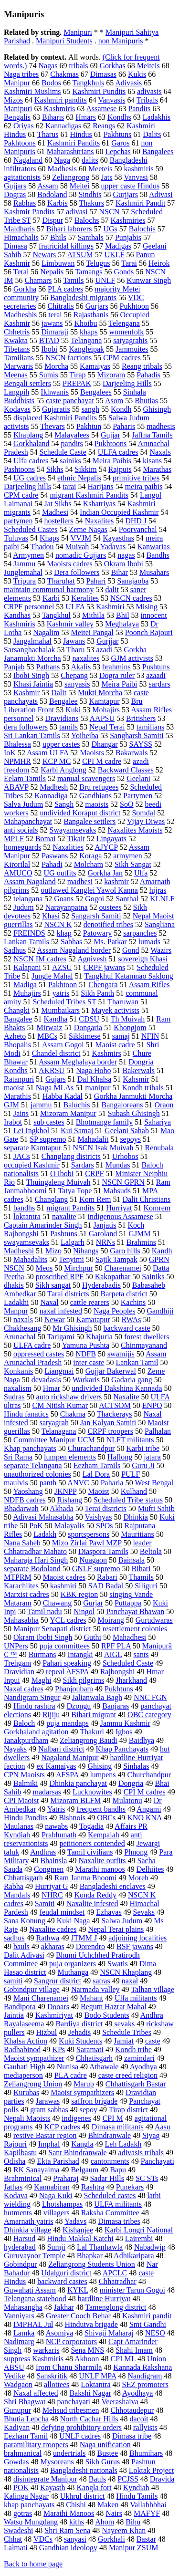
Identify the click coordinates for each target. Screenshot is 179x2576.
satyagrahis (130, 340)
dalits (90, 160)
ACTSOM (115, 1405)
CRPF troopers (110, 1431)
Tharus (47, 134)
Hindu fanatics (26, 1414)
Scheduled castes (110, 2195)
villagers (56, 2213)
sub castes (48, 1122)
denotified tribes (108, 924)
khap (64, 933)
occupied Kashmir (32, 1165)
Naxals (159, 452)
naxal (130, 1981)
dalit (111, 589)
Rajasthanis (91, 315)
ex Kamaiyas (56, 1766)
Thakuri (92, 1732)
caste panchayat (70, 400)
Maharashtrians (70, 151)
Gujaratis (56, 409)
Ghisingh (157, 409)
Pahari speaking (66, 1663)
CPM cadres (122, 358)
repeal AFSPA (67, 1672)
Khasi (51, 916)
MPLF (14, 838)
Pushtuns (156, 667)
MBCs (47, 1036)
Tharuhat (61, 581)
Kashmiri (110, 607)
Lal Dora (96, 1474)
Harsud (24, 2238)
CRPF (94, 1173)
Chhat (13, 2539)
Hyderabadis (101, 1285)
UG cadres (29, 478)
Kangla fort (93, 2487)
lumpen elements (70, 1457)
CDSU (89, 1019)
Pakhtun (88, 426)
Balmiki (25, 1783)
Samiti (45, 1903)
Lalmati (16, 2548)
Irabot (13, 1122)
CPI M (113, 2118)
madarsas (46, 1792)
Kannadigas (63, 126)
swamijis (121, 1354)
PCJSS (127, 2479)
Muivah (77, 546)
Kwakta (16, 340)
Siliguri (146, 1586)
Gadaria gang (131, 1380)
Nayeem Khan (124, 2530)
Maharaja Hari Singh (36, 1560)
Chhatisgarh (94, 2058)
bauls (21, 1946)
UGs (110, 229)
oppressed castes (38, 1354)
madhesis (161, 426)
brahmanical (23, 2453)
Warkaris (86, 1380)
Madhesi (55, 512)
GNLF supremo (96, 1568)
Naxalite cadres (52, 1929)
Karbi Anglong (63, 770)
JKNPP (65, 1491)
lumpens (103, 1775)
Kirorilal (17, 864)
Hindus (81, 134)
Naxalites (99, 521)
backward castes (62, 2281)
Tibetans (17, 349)
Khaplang (28, 435)
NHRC (52, 1895)
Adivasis (128, 83)
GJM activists (132, 658)
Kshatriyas (99, 504)
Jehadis (79, 2032)
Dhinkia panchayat (78, 1783)
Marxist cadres (26, 1594)
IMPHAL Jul (33, 2324)
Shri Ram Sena (67, 2530)
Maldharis (19, 229)
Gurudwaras (154, 1620)
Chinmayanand (144, 1345)
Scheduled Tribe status (128, 1500)
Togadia (91, 1826)
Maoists (92, 753)
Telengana (124, 323)
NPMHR (17, 761)
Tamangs (89, 272)
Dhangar (105, 744)
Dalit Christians (146, 1199)
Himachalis (21, 237)
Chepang (74, 675)
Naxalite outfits (102, 1860)
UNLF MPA (97, 2376)
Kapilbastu (20, 2152)
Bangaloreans (122, 1105)
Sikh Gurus (102, 2462)
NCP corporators (71, 2341)
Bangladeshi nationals (83, 2470)
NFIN (150, 1036)
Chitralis (61, 306)
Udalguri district (66, 2273)
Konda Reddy (95, 1895)
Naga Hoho (93, 1070)
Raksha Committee (110, 2213)
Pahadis (148, 375)
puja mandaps (67, 1723)
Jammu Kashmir (125, 1723)
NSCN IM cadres (39, 959)
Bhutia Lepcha (26, 2419)
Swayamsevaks (73, 830)
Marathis (17, 1096)
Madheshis (20, 315)
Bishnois (72, 1818)
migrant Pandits (70, 1208)
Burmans (42, 1654)
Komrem (156, 1208)
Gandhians (95, 796)
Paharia (112, 1483)
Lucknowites (92, 1792)
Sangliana (160, 924)
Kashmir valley (70, 624)
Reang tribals (142, 366)
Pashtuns (63, 1234)
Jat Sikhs (57, 504)
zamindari (139, 2058)
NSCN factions (68, 358)
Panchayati (157, 2161)
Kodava (16, 2195)
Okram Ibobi (123, 564)
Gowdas (16, 2462)
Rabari (107, 1577)
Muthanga (72, 1972)
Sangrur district (57, 1981)
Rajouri (15, 2144)
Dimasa (15, 246)
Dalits (152, 134)
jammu (41, 1105)
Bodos (51, 83)
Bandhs (158, 555)
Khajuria (99, 1337)
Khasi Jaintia (33, 684)
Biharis (53, 117)
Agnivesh (91, 959)
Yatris (56, 1809)
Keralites (85, 598)
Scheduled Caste (128, 1663)
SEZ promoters (145, 2384)
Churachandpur (91, 1448)
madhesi (80, 881)
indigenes (76, 2118)
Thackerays (114, 1414)
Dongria (130, 1783)
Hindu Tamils (137, 2496)
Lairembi (139, 2238)
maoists (96, 804)
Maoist (98, 1491)
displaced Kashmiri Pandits (55, 418)
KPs (58, 2049)
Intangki (80, 1654)
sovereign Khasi (143, 959)
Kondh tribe (133, 2049)
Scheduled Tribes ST (64, 1002)
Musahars (154, 572)
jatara (152, 1457)
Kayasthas (118, 538)
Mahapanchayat (28, 821)
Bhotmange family (104, 1122)
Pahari (96, 581)
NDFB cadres (25, 1500)
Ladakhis (157, 117)
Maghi (42, 1680)
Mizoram (111, 375)
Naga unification (105, 2444)
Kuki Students (80, 2041)
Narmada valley (95, 1989)
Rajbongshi (117, 1672)
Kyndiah (136, 2487)
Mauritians (137, 1534)
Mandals (17, 1895)
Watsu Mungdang (31, 2522)
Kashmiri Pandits (73, 143)
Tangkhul (56, 615)
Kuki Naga (73, 1921)
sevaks (125, 2024)
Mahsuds (117, 1191)
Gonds (124, 272)
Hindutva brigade (91, 2324)
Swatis (117, 1964)
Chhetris (17, 332)
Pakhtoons (20, 143)
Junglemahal (23, 572)
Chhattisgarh (23, 1878)
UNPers (16, 1646)
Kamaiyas (95, 366)
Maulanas (18, 1826)
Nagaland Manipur (69, 1757)
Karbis (57, 203)
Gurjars (96, 306)
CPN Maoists (24, 1775)
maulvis (16, 1483)
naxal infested (61, 1311)
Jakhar (64, 2307)
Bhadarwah (21, 1508)
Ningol (84, 1611)
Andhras (43, 1852)
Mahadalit (93, 1139)
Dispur (52, 220)
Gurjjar (107, 641)
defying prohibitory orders (81, 2427)
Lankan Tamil (137, 1362)
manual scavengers (86, 778)
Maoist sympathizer (34, 2058)
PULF (130, 1474)
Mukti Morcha (100, 692)
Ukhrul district (82, 2496)
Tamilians (19, 358)
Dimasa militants (118, 2127)
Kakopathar (113, 1276)
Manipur (17, 83)
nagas (126, 555)
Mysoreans (57, 2462)
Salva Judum (23, 804)
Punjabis (128, 237)
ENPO (152, 1405)
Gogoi (94, 899)
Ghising (100, 1766)
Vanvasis (111, 100)
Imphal (49, 2144)
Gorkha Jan (105, 873)
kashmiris (139, 169)
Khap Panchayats (121, 1749)
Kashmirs (106, 1053)
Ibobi (50, 349)
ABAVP (16, 787)
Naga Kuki (56, 2195)
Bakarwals (132, 753)
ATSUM (80, 254)
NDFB (85, 1354)
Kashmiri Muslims (32, 91)
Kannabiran (52, 2187)
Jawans (74, 641)
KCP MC (56, 761)
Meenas (16, 375)
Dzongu (79, 1706)
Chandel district (56, 1053)
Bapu (118, 2170)
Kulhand (134, 1491)
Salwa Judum (121, 1921)
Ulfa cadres (30, 461)
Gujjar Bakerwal (110, 1371)
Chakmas (64, 74)
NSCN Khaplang (126, 1972)
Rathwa (48, 1938)
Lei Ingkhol (31, 1130)
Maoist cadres (64, 1577)
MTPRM (18, 1577)
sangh (90, 409)
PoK (35, 1526)
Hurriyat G (51, 1886)
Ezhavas (108, 1912)
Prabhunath (59, 1835)
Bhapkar (90, 2256)
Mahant (91, 1998)
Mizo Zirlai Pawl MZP (87, 1543)
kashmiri (63, 1586)
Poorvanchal (138, 529)
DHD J (136, 521)
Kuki (73, 710)
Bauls (97, 2479)
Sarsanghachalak (29, 650)
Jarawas (48, 2101)
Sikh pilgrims (84, 1680)
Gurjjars (125, 194)
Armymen (28, 555)
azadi (104, 650)
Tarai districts (68, 1294)
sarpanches (140, 933)
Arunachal (20, 1337)
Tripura (24, 581)
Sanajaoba (132, 581)
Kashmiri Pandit (140, 203)
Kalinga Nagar (26, 2496)
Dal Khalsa (94, 1079)
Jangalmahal (32, 641)
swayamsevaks (26, 1242)
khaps (88, 332)
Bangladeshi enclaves (113, 1886)
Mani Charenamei (40, 1998)
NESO (155, 2333)
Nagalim (46, 632)
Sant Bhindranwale (77, 2152)
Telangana (86, 340)
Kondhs (119, 117)
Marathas (157, 469)
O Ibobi (62, 1173)
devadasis (46, 1380)
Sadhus (15, 950)
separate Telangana (33, 1465)
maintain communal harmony (49, 589)
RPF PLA (116, 1646)
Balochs (86, 220)
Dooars (58, 2006)
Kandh (162, 1251)
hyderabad (20, 2247)
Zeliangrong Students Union (91, 2264)
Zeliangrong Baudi (88, 1740)
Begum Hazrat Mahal (114, 2006)
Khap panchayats (30, 1448)
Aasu (162, 2127)
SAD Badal (105, 1586)
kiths (76, 2522)
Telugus (98, 263)
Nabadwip (150, 2247)
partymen (18, 521)
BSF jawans (134, 1946)
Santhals (91, 237)
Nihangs (85, 1251)
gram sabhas (49, 2110)
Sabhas (71, 942)
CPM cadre (21, 495)
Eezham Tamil (26, 2436)
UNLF (105, 280)
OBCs (106, 1818)
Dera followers (77, 572)
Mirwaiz (49, 1027)
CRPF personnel (29, 607)
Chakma (72, 1414)
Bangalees (158, 151)
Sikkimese (85, 1036)
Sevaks (144, 1912)
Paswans (55, 856)
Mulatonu (127, 1800)
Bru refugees (98, 787)
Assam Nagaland (30, 881)
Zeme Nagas (88, 529)
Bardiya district (79, 2024)
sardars (159, 684)
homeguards (22, 847)
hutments (18, 2213)
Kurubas (26, 2092)
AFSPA (67, 1775)
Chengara (102, 984)
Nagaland (27, 160)
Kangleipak (86, 349)
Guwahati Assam (30, 2290)
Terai (21, 272)
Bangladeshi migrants (83, 297)
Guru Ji (143, 1465)
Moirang (111, 1620)
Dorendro (90, 1946)
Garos (120, 143)
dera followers (26, 727)
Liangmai (59, 1371)
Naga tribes (21, 74)
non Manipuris (120, 41)
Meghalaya (122, 624)
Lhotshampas (62, 2204)
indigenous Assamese (120, 1216)
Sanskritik (51, 2376)
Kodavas (17, 409)
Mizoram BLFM (75, 1800)
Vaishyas (98, 1517)
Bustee (107, 2453)
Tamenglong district (115, 2307)
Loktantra (95, 2384)
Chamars (38, 280)
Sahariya (157, 1122)
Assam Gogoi (63, 1045)
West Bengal (154, 1483)
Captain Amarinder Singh (43, 1225)
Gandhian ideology (68, 2548)
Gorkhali (111, 2539)
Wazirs (160, 950)
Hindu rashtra (34, 1706)
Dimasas (103, 74)
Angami (149, 1809)
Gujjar (110, 435)
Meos (44, 1268)
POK (21, 2487)
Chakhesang (22, 1328)
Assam (47, 186)
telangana (27, 899)
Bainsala (131, 1560)
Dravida (162, 2479)
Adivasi (161, 194)
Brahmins (141, 1242)
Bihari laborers (69, 229)
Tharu (75, 650)
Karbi (51, 598)
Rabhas (24, 203)
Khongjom (130, 1027)
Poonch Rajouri (149, 632)
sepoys (130, 1139)
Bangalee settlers (89, 821)
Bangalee (18, 1019)
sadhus (14, 1938)
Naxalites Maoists (134, 830)
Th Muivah (128, 1019)
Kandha (56, 1019)
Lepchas (117, 151)
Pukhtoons (111, 443)
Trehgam (17, 1663)
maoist (14, 1088)
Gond (130, 950)
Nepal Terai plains (116, 1929)
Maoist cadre (115, 1045)
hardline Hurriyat (104, 2298)
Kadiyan (17, 2427)
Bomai (45, 838)
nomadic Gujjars (80, 555)
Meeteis (100, 169)
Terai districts (105, 1508)
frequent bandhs (101, 1809)
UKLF (115, 254)
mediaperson (23, 2075)
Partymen (137, 796)
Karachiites (21, 1586)
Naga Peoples (115, 1311)
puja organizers (72, 1964)
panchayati (73, 2402)
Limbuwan (58, 263)
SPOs (104, 1526)
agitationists (22, 177)
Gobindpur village (32, 1989)
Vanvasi (136, 177)
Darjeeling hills (27, 486)
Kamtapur (104, 701)
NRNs (105, 1242)
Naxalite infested (92, 1903)
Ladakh (44, 1534)
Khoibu (85, 323)
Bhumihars (146, 2453)
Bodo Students (106, 2015)
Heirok (158, 263)
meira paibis (144, 486)
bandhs (24, 1208)
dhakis (14, 1285)
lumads (149, 942)
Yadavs (75, 2221)
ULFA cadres (118, 452)
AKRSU (51, 1070)
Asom (114, 400)
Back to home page (33, 2564)
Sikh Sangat (133, 864)
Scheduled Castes (30, 529)
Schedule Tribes (126, 2032)
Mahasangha (23, 2307)
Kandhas (17, 615)
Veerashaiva (120, 2402)
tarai (69, 486)
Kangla (82, 2144)
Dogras (15, 194)
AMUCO (18, 873)
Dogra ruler (117, 675)
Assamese (101, 108)
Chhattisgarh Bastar (135, 2084)
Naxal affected (35, 2393)
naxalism (18, 1388)
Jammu (24, 564)
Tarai (129, 263)
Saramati (90, 2049)
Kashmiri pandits (60, 100)
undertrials (69, 2453)
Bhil (122, 615)
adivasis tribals (141, 2152)
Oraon (164, 1105)
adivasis (149, 91)
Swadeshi (18, 2530)
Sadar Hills (107, 2178)
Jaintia (14, 2015)
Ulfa (140, 873)
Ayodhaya (137, 2393)
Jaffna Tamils (152, 435)
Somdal (143, 813)
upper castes (61, 744)
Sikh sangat (53, 1285)
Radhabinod (22, 2049)
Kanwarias (153, 546)
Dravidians (61, 718)
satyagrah (54, 1422)
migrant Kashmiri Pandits (89, 495)
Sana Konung (24, 1921)
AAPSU (102, 718)
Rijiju (51, 1714)
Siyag (150, 2135)
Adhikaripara (134, 2256)
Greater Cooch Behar (78, 2316)
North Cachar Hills (89, 2419)
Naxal (49, 1302)
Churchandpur (149, 1775)
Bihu (133, 2522)
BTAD (49, 340)
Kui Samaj (77, 1130)
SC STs (147, 2178)
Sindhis (89, 194)
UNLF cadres (80, 2436)
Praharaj (65, 2178)
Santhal (127, 899)
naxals (23, 1319)
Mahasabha (21, 1620)
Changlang (51, 1199)
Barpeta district (124, 1294)
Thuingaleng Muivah (58, 1182)
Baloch (24, 1723)
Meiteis (148, 66)
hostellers (58, 521)
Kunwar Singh (148, 280)
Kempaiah (103, 1835)
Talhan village (152, 1989)
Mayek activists (115, 1010)
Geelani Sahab (127, 1130)
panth (48, 1483)
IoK (10, 753)
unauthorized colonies (37, 1474)
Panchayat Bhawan (135, 1611)
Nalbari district (61, 1749)
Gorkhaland (31, 443)
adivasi (76, 212)
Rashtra (93, 2187)
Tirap (78, 375)
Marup (84, 2084)
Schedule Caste (63, 452)
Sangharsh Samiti (136, 735)
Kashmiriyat (54, 2015)
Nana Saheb (22, 1543)
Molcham (88, 864)
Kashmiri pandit (147, 2316)
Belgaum (84, 2170)
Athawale (103, 2067)
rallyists (145, 2427)
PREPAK (77, 383)
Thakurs (91, 203)
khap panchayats (29, 2505)
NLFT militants (130, 1440)
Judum (23, 907)
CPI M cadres (145, 1792)
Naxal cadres (23, 1689)
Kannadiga (50, 796)
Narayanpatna (66, 907)
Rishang (69, 1500)
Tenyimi (71, 1259)
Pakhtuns (118, 134)
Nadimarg (19, 2341)
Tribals (147, 100)
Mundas (117, 1165)
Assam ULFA (47, 753)
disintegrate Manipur (45, 2479)
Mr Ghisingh (72, 1328)
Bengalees (96, 392)
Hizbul (46, 2032)
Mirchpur (78, 1268)
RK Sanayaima (36, 2170)
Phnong (135, 1852)
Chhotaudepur (132, 2410)
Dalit (58, 692)
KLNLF (162, 899)
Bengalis (17, 117)
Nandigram (144, 2376)
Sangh (64, 804)
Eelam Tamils (25, 778)
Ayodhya (143, 2067)
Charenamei (123, 1268)
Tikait (76, 838)
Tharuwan (122, 1002)
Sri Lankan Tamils (32, 735)
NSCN (109, 212)
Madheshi (19, 1251)
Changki (17, 1010)
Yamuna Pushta (85, 1345)
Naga (62, 160)
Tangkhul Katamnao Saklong (128, 976)
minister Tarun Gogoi (132, 2290)
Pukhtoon (134, 306)
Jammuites (132, 349)
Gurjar (93, 1603)
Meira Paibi (119, 684)
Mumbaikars (60, 1010)
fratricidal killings (66, 246)
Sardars (82, 1165)
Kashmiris (59, 108)
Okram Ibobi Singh (43, 1637)
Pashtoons (19, 469)
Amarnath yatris (28, 2221)
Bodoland (52, 194)
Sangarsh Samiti (96, 916)
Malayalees (71, 435)
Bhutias (146, 400)
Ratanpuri (19, 1079)
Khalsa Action (25, 2041)
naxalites (86, 658)
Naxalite (126, 1397)
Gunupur (17, 2410)
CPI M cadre (101, 761)
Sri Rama (18, 1457)
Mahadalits (30, 1259)
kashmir (116, 881)
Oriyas (23, 126)
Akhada (62, 1508)
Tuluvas (16, 538)
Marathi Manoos (68, 2513)
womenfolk (126, 332)
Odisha (14, 2161)
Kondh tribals (143, 1088)
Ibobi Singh (31, 675)
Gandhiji (160, 1311)
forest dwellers (146, 1337)
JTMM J (84, 1938)
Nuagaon (93, 1560)
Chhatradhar (118, 2281)
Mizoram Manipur (68, 1113)
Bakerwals (138, 1070)
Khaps (49, 538)
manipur (97, 1088)
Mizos (13, 100)
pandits (72, 443)
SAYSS (140, 744)
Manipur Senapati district (52, 1629)
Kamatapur (93, 1319)
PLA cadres (65, 289)
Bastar (146, 2539)
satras (101, 1981)
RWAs (131, 1319)
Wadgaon (18, 2384)
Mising (147, 607)
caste (152, 2041)
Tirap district (128, 2110)
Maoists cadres (70, 564)
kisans (152, 461)
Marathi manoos (100, 1869)
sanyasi (75, 2539)
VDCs (43, 2539)
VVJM (81, 538)
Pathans (48, 667)
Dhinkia (135, 1517)
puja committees (65, 1646)
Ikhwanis (55, 392)
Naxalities (68, 847)
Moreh (138, 1878)
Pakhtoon (62, 984)
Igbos (124, 1732)
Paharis (124, 426)
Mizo (53, 1251)
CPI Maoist (21, 1800)
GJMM (139, 1234)
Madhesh (54, 787)
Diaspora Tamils (103, 1551)
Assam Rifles (149, 984)
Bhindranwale (109, 2135)
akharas (52, 1946)
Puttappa (128, 1603)
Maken (107, 2505)
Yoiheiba (84, 735)
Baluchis (76, 1105)
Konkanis (18, 1371)
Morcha (56, 366)
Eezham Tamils (97, 1465)
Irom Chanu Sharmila (69, 2367)
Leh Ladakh (123, 2144)
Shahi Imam (134, 2350)
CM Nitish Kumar (60, 1405)
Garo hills (125, 1251)
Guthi (92, 1637)
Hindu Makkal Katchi (80, 2238)
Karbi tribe (142, 1448)
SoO (126, 804)
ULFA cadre (32, 1345)
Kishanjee (78, 2230)
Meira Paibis (112, 461)
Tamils (73, 280)
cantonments (110, 2161)
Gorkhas (112, 66)
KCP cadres (62, 2127)
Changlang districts (71, 1156)
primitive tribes (136, 478)
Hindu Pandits (25, 1818)
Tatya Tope (75, 1191)
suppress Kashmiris (33, 2359)
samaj (121, 1036)
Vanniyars (19, 2316)
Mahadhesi (129, 1637)
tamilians (151, 727)
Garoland (103, 1234)
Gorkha (24, 289)
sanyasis (77, 684)
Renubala (159, 1148)
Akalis (81, 667)
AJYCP (106, 847)
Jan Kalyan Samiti (108, 1422)
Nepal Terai (107, 727)
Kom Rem (95, 1199)
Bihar (119, 572)
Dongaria (88, 1027)
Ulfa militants (136, 1998)
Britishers (141, 718)
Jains (21, 1113)
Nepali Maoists (27, 2118)
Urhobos (125, 1156)
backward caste (126, 1328)
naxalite (64, 1216)
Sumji (56, 2247)
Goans (64, 899)
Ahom (104, 2522)
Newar (54, 1319)
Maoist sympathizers (82, 2092)
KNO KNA (144, 1818)
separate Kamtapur (32, 1148)
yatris (61, 993)
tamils (68, 727)
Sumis (48, 375)
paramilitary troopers (36, 2444)
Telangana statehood (35, 2298)
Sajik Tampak (116, 1259)
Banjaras (115, 1706)
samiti (13, 1981)
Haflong (119, 1457)
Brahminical (23, 2178)
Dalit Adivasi (24, 1955)
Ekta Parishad (58, 2161)
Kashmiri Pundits (99, 91)
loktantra (27, 1216)
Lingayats (111, 838)
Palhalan (158, 1431)
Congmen (48, 1869)
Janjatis (105, 1225)
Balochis (142, 229)
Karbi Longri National (139, 2230)
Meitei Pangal (92, 632)
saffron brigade (94, 2101)
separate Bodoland (32, 1568)
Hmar (51, 1388)
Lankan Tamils (26, 942)
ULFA (74, 607)
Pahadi (52, 864)
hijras (158, 890)
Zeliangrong (70, 177)
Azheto (15, 1036)
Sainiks (153, 1276)
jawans (52, 323)
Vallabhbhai (148, 2505)
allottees (56, 2384)
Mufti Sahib (156, 1508)
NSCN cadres (131, 598)
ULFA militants (118, 2204)
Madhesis (62, 169)
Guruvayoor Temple (34, 2256)
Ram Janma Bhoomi (85, 1878)
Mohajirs (106, 710)
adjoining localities (137, 1938)
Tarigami (60, 1337)
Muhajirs (27, 993)
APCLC (115, 2273)
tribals (78, 66)
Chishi (76, 2505)
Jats (107, 177)
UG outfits (60, 873)
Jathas (13, 2187)
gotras (22, 2513)
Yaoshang (27, 1491)
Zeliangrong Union (33, 2084)
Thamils (140, 1577)
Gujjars (15, 186)
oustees (110, 907)
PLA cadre (70, 2075)
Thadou (42, 546)
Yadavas (113, 546)
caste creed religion (128, 2075)
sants (141, 1654)
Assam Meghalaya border (78, 1062)
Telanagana (59, 1431)
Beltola (151, 1551)
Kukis (137, 74)
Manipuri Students (64, 41)
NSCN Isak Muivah (103, 1148)
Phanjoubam (74, 1689)
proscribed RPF (60, 1276)
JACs (21, 1156)
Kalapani (27, 967)
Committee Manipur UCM (54, 1440)
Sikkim (85, 469)
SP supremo (48, 1139)
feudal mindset (62, 1912)
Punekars (130, 2187)
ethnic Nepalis (79, 478)
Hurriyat (119, 1208)
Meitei (80, 186)
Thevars (52, 426)
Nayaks (15, 1749)
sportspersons (88, 1534)
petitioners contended (92, 1843)
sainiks (70, 461)
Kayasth (52, 2487)
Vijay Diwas (146, 821)
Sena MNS (87, 2350)
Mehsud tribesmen (70, 2410)
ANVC (78, 1483)
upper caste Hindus (130, 186)
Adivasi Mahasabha (43, 1517)
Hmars (85, 117)
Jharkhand (131, 1680)
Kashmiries (128, 220)
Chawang (57, 1603)
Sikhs (54, 469)
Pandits (139, 108)
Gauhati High (24, 2067)
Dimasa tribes (119, 2221)
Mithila (93, 615)
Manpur (16, 1311)
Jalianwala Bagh (97, 1697)
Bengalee (63, 701)
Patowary (97, 933)
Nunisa (67, 2067)
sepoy (88, 2110)
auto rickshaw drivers (69, 1397)
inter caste (88, 1362)
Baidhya (141, 1740)
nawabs (56, 1826)
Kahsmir (136, 1079)
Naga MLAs (55, 1088)
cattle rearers (89, 1302)
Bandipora (20, 2006)
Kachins (133, 1302)
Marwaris (18, 366)
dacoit (139, 2419)
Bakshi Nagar (90, 2393)
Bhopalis (17, 1045)
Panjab (14, 667)
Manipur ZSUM (133, 2548)
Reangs (104, 126)
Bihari (141, 1568)
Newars (44, 254)
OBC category (149, 1714)
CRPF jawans (105, 967)
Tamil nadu (45, 1611)
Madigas (118, 246)
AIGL (113, 1654)
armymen (127, 856)
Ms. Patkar (110, 942)
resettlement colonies (135, 1629)
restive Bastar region (44, 2135)
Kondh (121, 409)
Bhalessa (17, 744)
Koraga (90, 856)
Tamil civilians (90, 1852)
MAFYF (147, 2513)
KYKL (77, 2290)
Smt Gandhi (147, 2324)
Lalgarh (72, 1242)
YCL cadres (68, 1620)
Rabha (13, 1886)
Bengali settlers (27, 383)
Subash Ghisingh (134, 1113)
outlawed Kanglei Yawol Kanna (89, 890)
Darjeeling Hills (127, 383)
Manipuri (77, 32)
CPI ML (123, 2359)
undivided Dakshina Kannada (117, 1388)
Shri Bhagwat (25, 2402)
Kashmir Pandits (29, 212)
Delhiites (150, 1869)
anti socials (21, 830)
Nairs (113, 2513)
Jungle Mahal (52, 976)
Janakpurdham (26, 1740)
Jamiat (124, 2041)
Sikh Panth (97, 993)
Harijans (101, 486)
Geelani (138, 778)
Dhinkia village (27, 2230)
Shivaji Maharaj (109, 2333)
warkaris (46, 2350)
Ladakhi (16, 1302)
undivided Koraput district (80, 813)
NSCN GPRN (123, 1182)
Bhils (58, 237)
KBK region (79, 1594)
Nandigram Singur (32, 1697)
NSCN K (58, 924)
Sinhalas (136, 1766)
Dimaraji (54, 332)
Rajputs (120, 469)
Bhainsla (53, 1860)
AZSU (62, 967)
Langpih (16, 392)
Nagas (47, 66)
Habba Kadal (62, 1096)
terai (55, 315)
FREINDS (29, 933)
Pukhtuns (119, 1689)
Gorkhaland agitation (36, 1732)
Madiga (25, 984)
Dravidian (19, 1672)
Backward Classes (126, 770)
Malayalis (69, 1526)
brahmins (116, 667)
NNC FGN (150, 1697)
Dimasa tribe (131, 2436)
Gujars (55, 1079)
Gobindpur (20, 2264)
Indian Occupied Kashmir (119, 512)
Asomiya (60, 2333)
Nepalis (51, 272)
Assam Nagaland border (74, 950)
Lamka (23, 2333)
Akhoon (86, 2359)
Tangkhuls (88, 83)
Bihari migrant (93, 1714)
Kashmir (26, 692)
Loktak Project (151, 2470)
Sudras (14, 1397)
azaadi (156, 675)
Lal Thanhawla (100, 2247)
